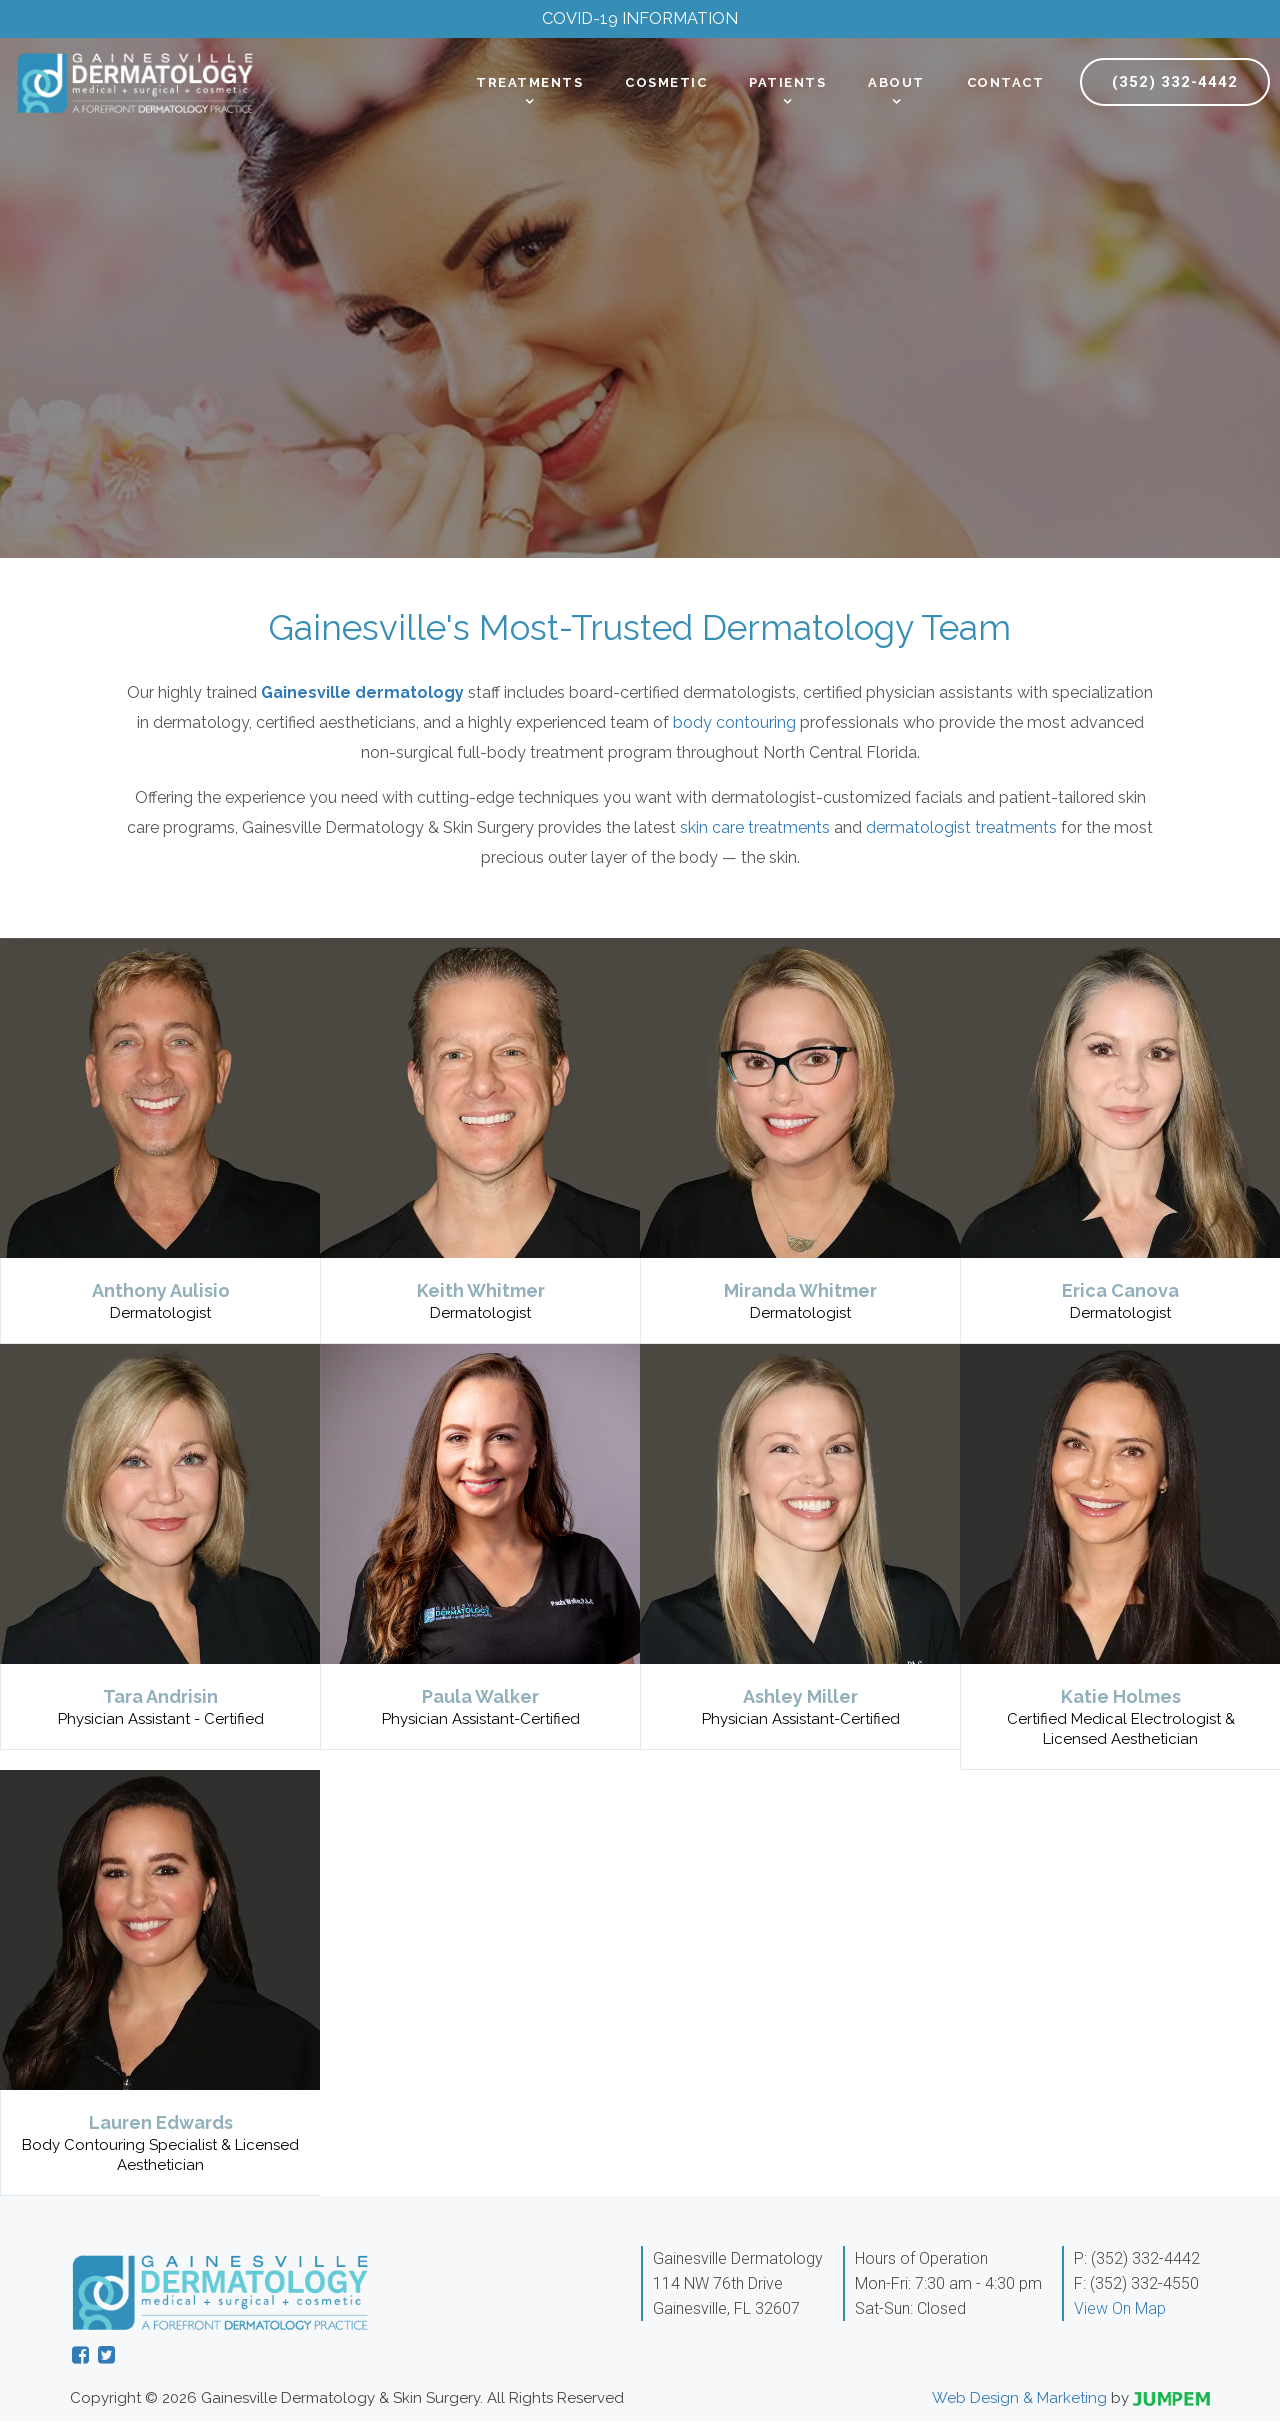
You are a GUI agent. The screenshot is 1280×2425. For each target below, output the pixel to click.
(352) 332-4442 (1175, 86)
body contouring (734, 726)
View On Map (1120, 2312)
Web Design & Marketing (1019, 2402)
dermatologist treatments (961, 831)
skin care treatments (755, 831)
